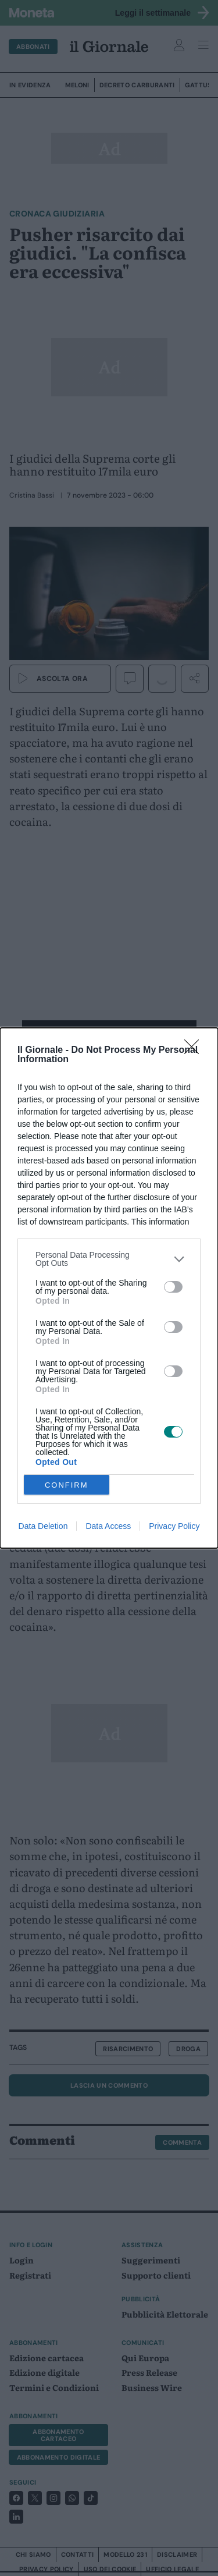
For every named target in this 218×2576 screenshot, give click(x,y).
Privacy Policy (174, 1526)
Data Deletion (43, 1526)
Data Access (108, 1526)
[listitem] (109, 1259)
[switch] (173, 1287)
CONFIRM (66, 1485)
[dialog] (109, 1288)
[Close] (195, 1050)
